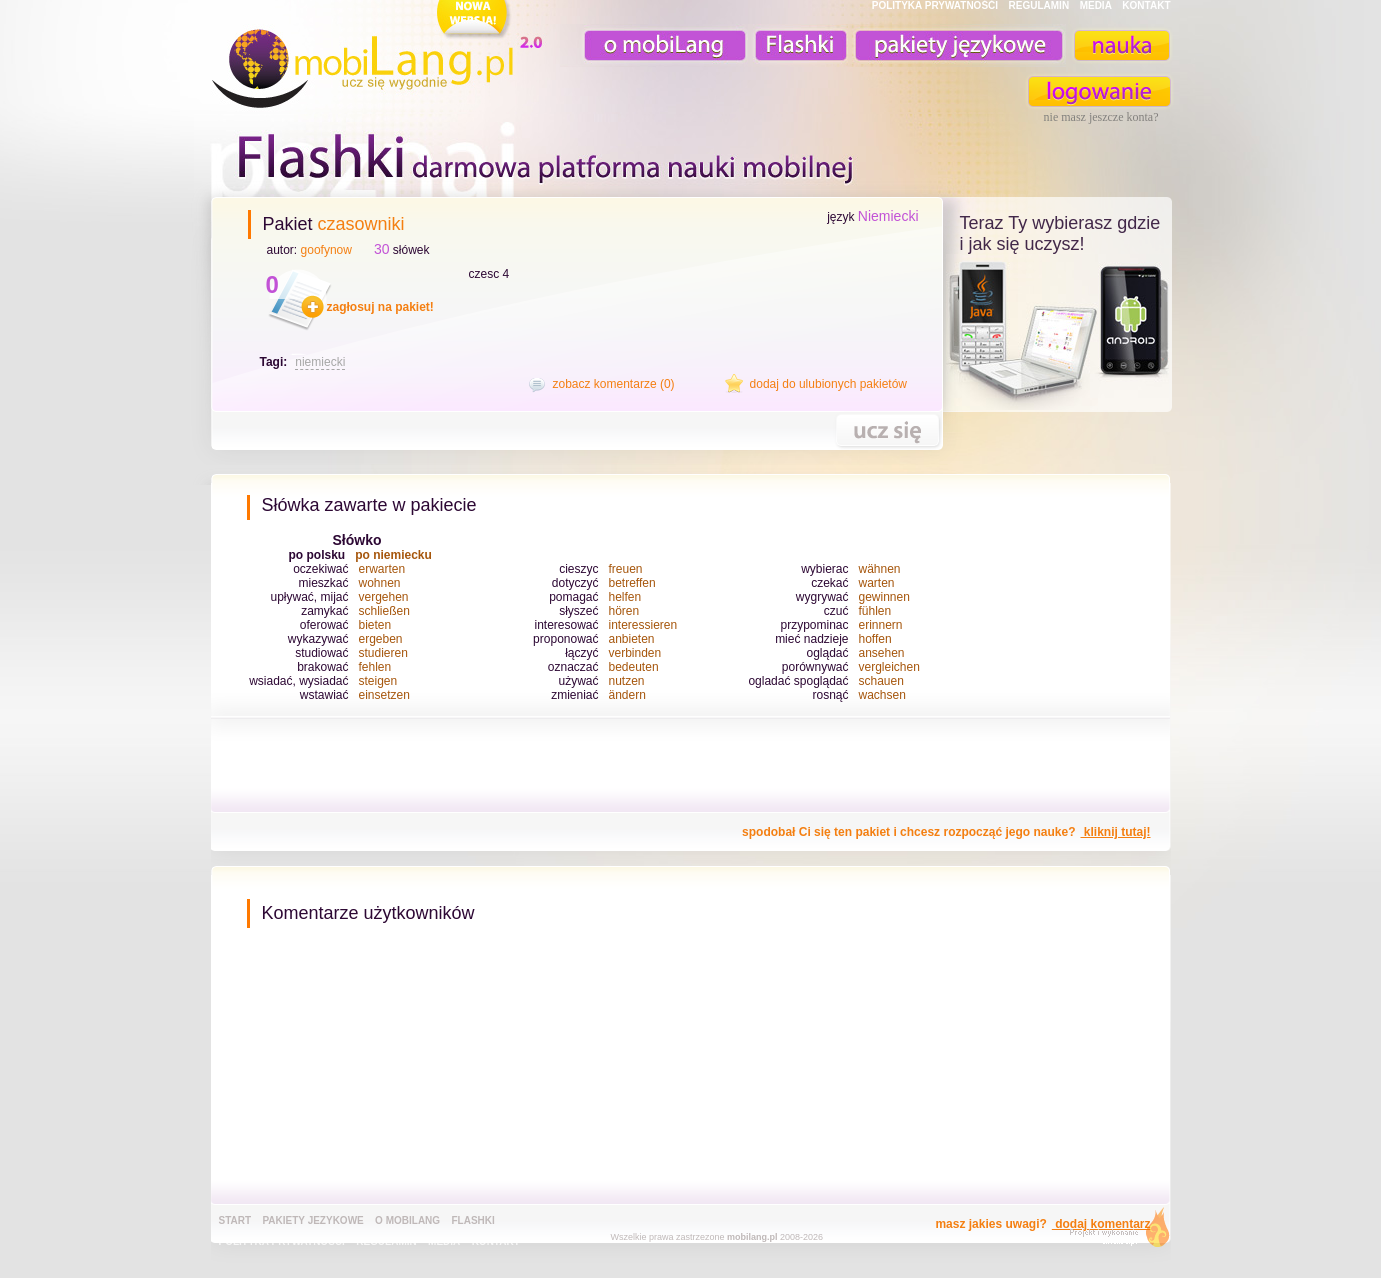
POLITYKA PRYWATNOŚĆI (935, 5)
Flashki (472, 1220)
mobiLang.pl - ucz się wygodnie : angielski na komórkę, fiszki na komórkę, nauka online (381, 57)
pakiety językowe (957, 45)
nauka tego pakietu (887, 430)
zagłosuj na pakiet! (380, 307)
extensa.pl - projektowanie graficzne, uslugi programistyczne (1113, 1231)
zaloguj (1100, 91)
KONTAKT (1146, 5)
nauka (1121, 45)
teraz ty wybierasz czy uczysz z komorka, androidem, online (1057, 332)
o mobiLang (654, 45)
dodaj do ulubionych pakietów (828, 384)
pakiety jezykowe (312, 1220)
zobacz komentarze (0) (614, 384)
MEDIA (1096, 5)
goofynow (326, 250)
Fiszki (798, 45)
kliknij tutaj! (1115, 832)
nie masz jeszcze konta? (1101, 117)
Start (235, 1220)
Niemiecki (888, 216)
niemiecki (320, 362)
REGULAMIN (1039, 5)
